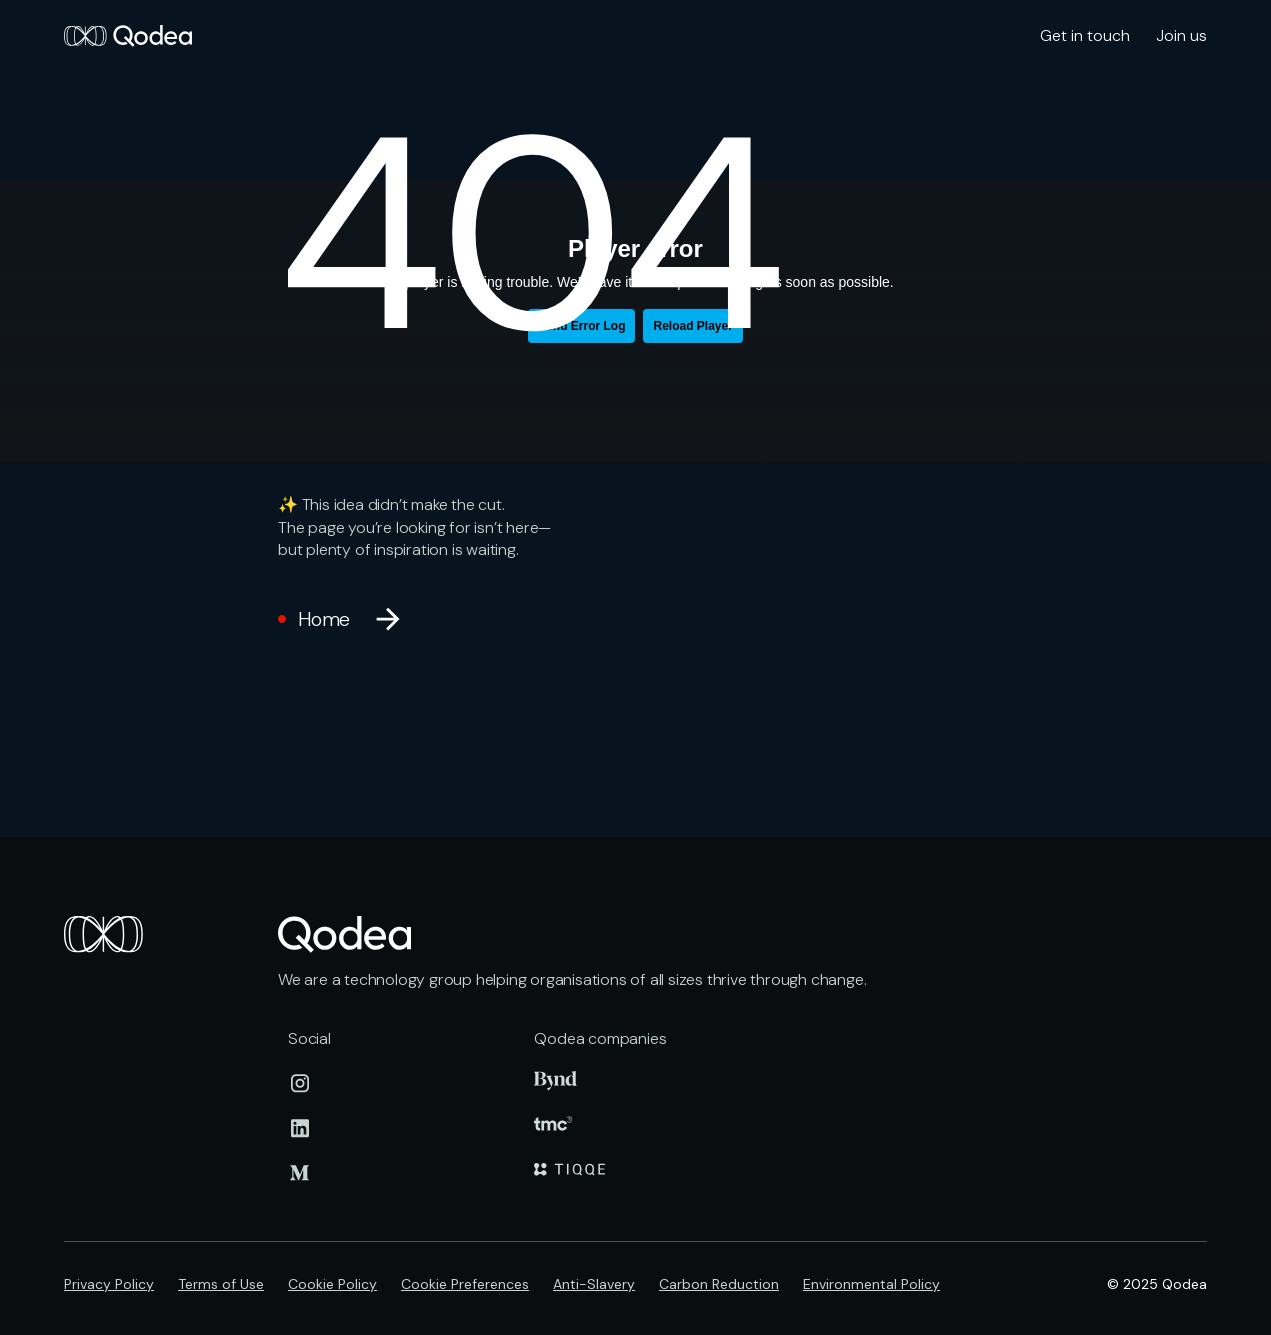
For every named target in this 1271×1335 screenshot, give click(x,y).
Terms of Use (221, 1284)
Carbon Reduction (719, 1284)
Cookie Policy (332, 1284)
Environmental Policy (871, 1284)
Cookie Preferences (465, 1284)
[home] (128, 36)
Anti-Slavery (594, 1284)
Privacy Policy (109, 1284)
